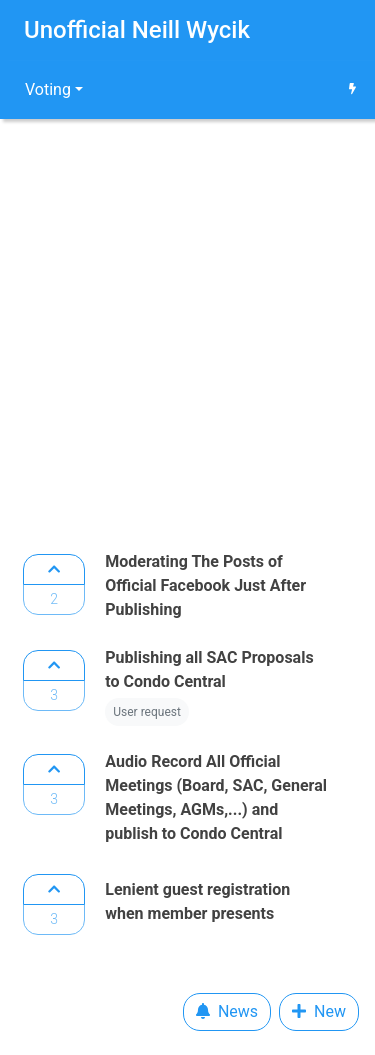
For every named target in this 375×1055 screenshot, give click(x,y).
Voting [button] (48, 89)
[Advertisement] (187, 330)
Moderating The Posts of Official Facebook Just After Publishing (205, 585)
